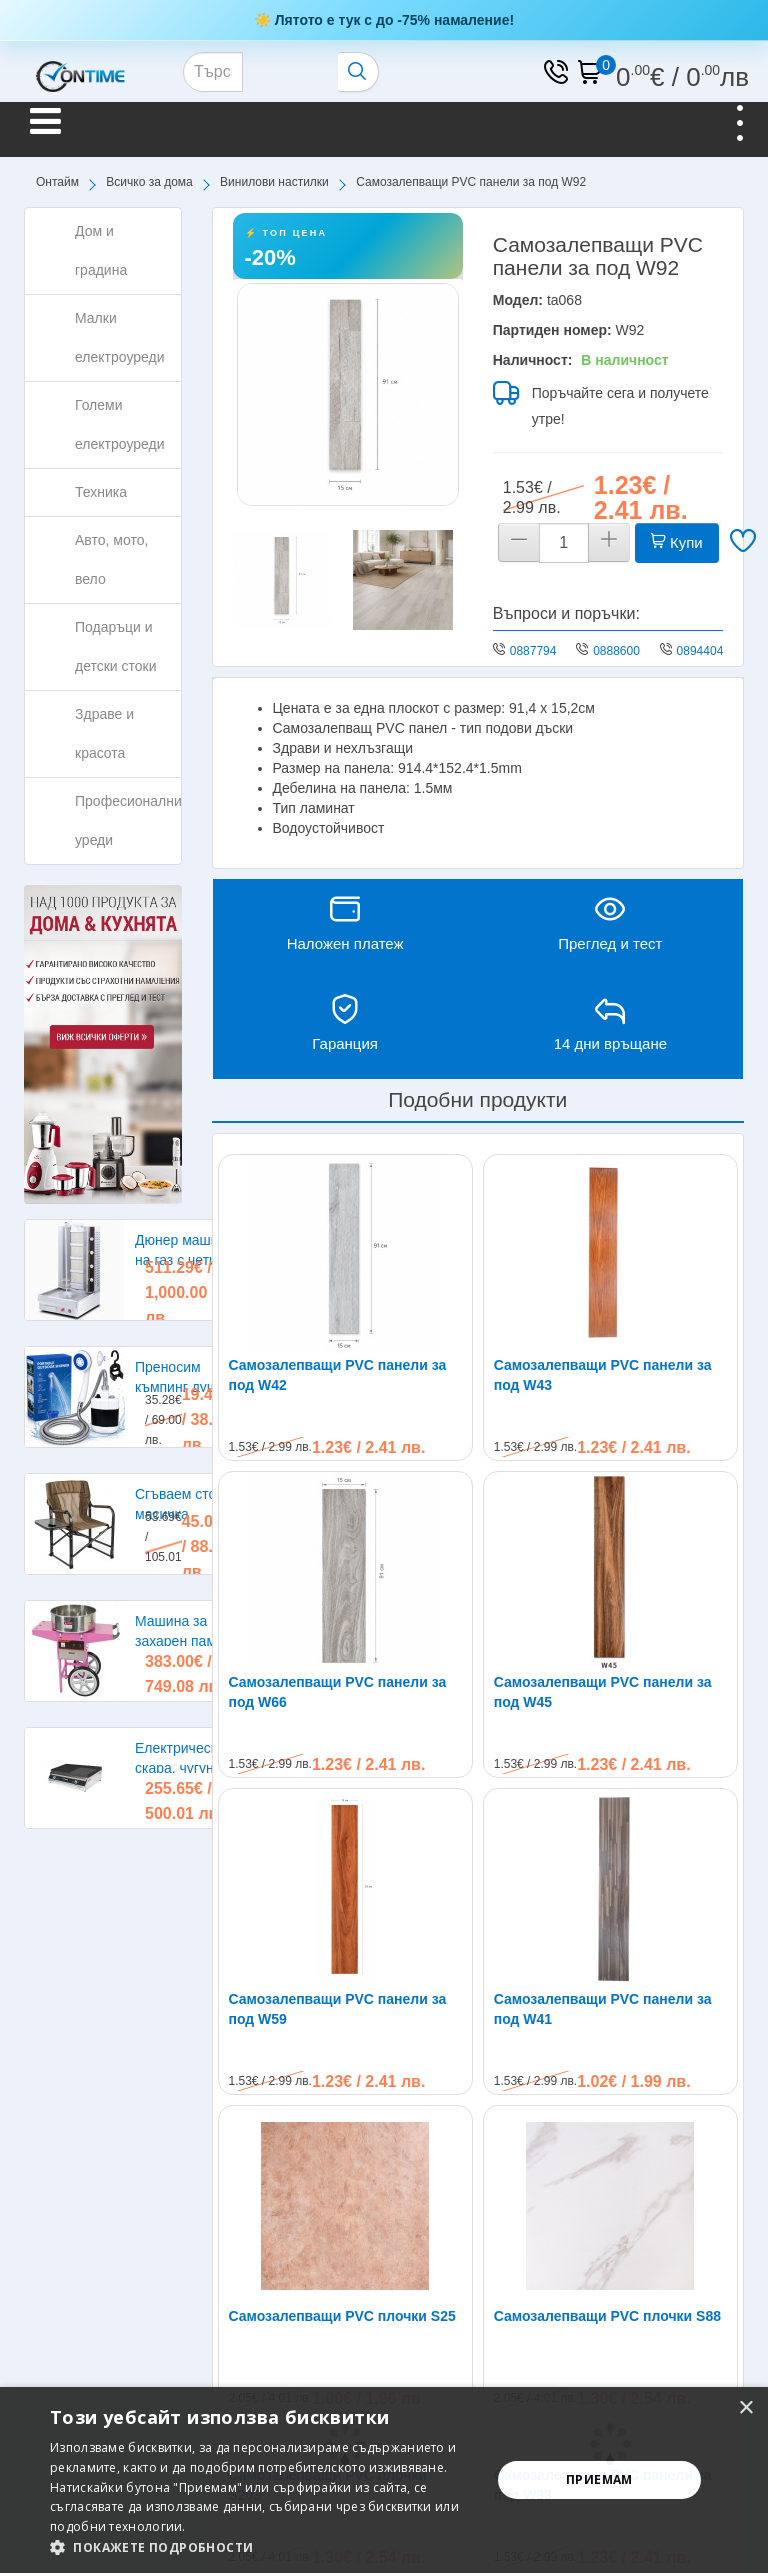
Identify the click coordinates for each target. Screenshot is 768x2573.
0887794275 (543, 651)
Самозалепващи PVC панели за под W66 (338, 1692)
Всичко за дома (149, 182)
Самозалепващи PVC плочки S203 (328, 2085)
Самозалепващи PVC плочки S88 (607, 1916)
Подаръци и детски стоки (116, 646)
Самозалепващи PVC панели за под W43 (603, 1375)
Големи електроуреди (119, 424)
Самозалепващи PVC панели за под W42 (338, 1375)
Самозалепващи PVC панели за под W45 (603, 1692)
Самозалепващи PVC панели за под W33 (603, 2085)
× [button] (745, 2408)
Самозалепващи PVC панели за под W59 (338, 1809)
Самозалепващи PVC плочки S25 (342, 1916)
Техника (101, 492)
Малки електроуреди (119, 337)
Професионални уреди (128, 820)
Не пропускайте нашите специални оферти (209, 2269)
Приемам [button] (599, 2479)
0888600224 (626, 651)
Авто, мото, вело (111, 559)
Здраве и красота (104, 733)
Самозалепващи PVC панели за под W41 (603, 1809)
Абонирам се (671, 2274)
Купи (677, 542)
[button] (264, 2547)
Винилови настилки (274, 182)
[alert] (384, 2480)
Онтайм (57, 182)
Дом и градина (101, 250)
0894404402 (710, 651)
